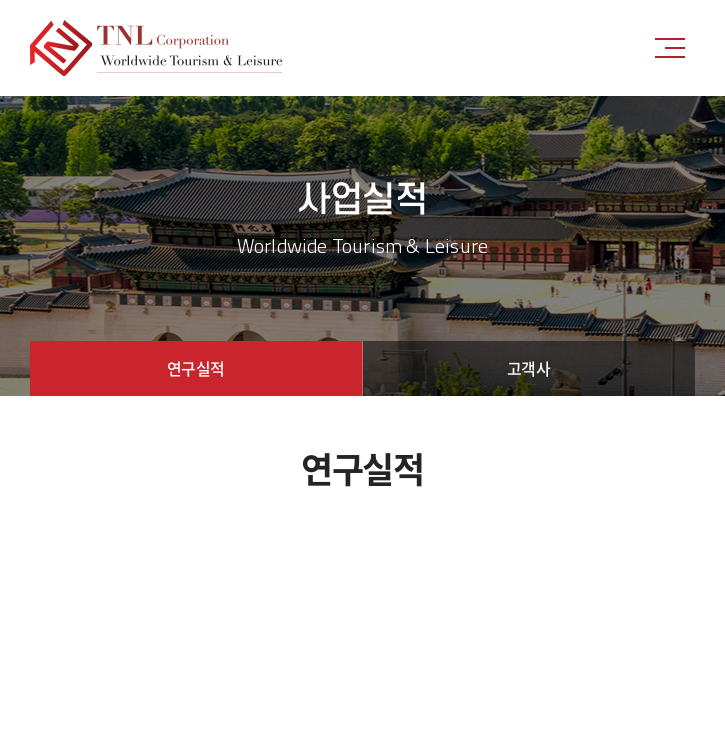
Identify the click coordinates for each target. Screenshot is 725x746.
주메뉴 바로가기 (0, 0)
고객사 (529, 368)
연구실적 (196, 368)
